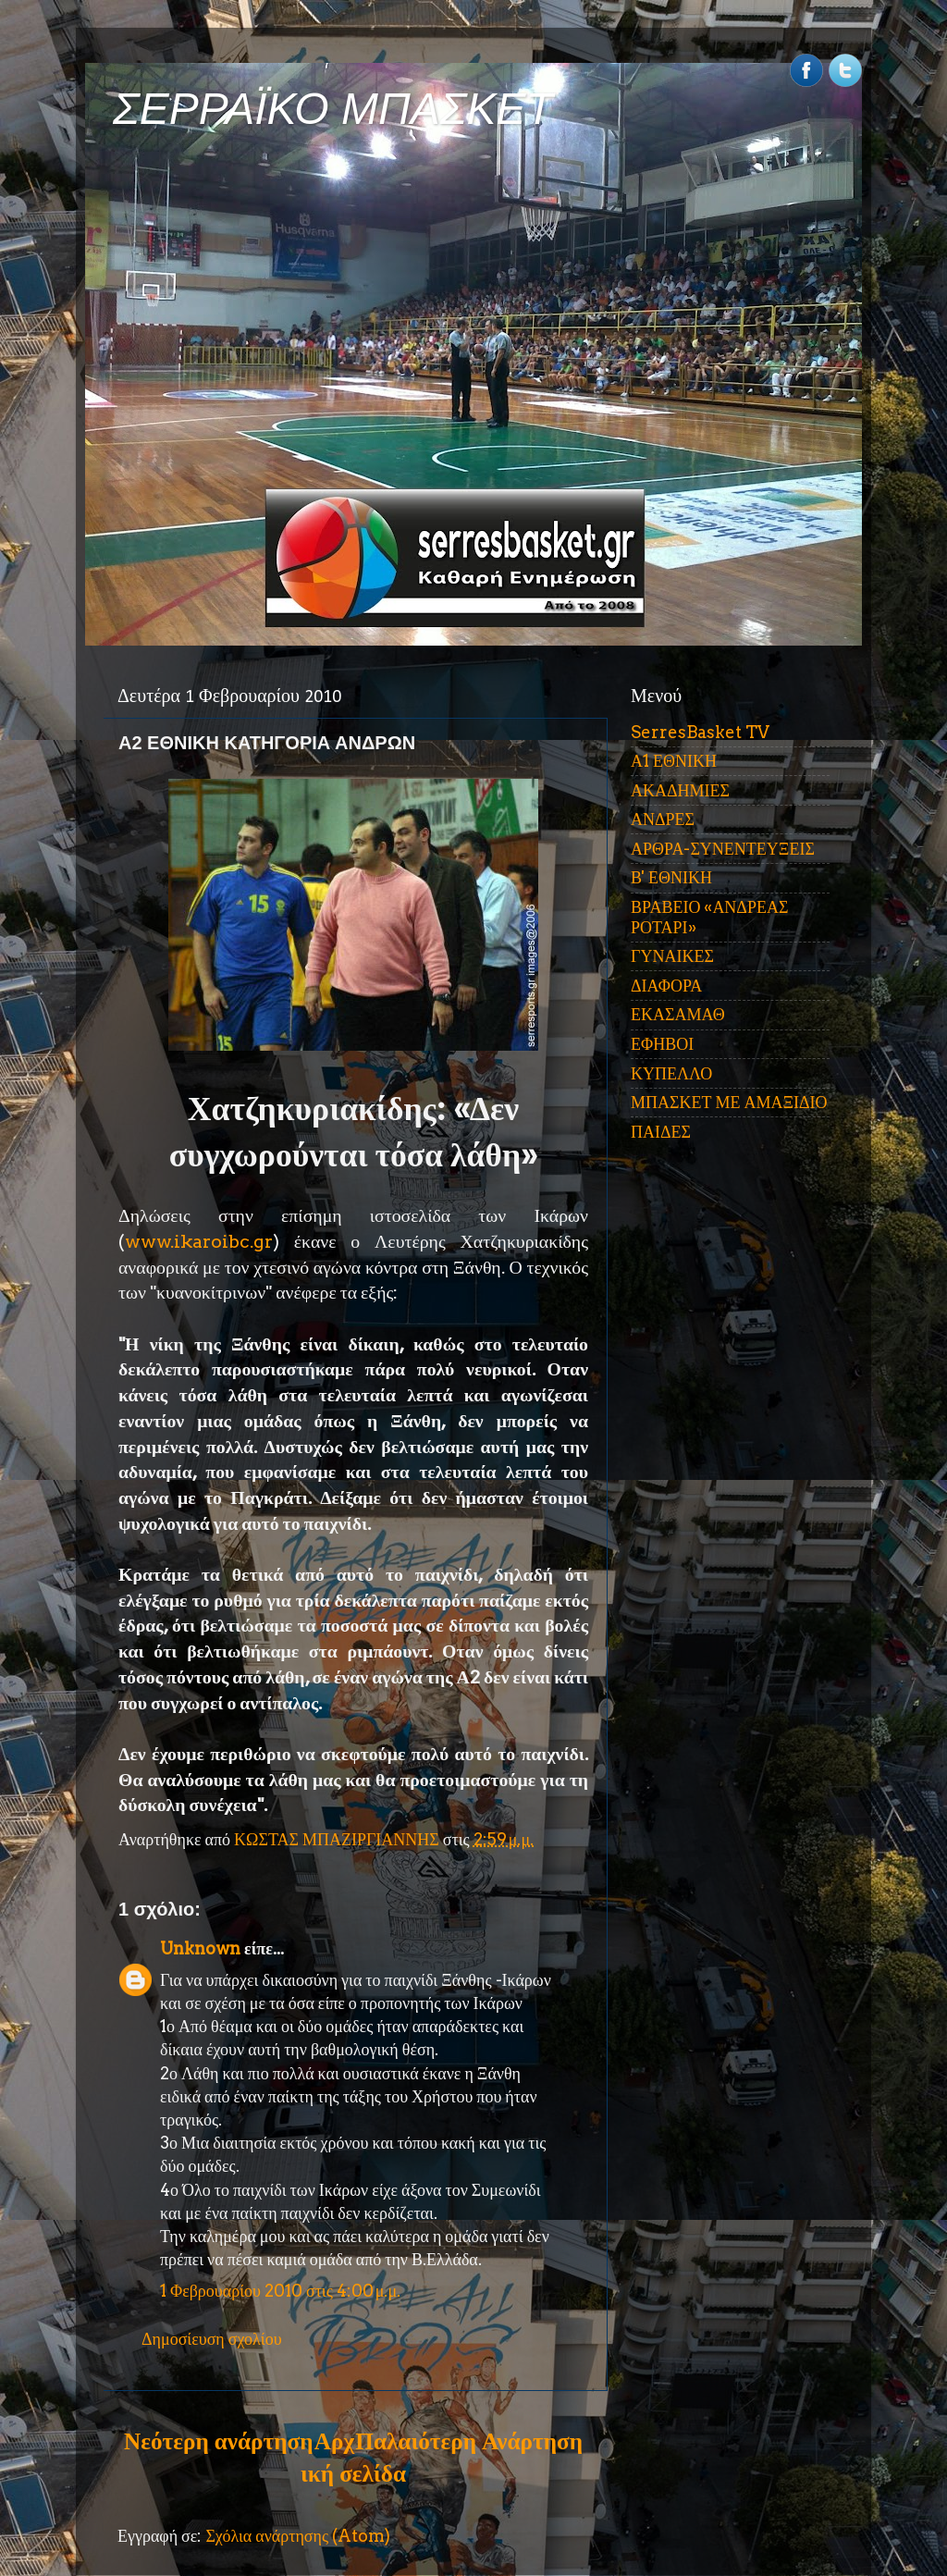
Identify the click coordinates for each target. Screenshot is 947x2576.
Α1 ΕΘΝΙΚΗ (674, 760)
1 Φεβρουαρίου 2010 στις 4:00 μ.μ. (280, 2290)
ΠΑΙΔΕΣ (661, 1131)
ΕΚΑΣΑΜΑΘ (678, 1014)
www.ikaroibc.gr (199, 1241)
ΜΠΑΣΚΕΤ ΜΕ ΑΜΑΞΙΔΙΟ (729, 1102)
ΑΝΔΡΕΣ (663, 819)
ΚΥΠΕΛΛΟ (671, 1073)
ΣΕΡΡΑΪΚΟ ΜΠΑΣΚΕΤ (333, 108)
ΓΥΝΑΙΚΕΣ (672, 956)
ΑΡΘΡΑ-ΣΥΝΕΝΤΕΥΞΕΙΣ (723, 848)
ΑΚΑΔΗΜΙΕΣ (680, 790)
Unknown (200, 1948)
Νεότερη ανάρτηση (218, 2441)
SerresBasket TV (700, 732)
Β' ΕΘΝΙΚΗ (671, 877)
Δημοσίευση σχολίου (211, 2338)
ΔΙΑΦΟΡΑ (666, 985)
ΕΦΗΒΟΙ (662, 1044)
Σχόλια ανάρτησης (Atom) (297, 2535)
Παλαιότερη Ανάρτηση (469, 2441)
